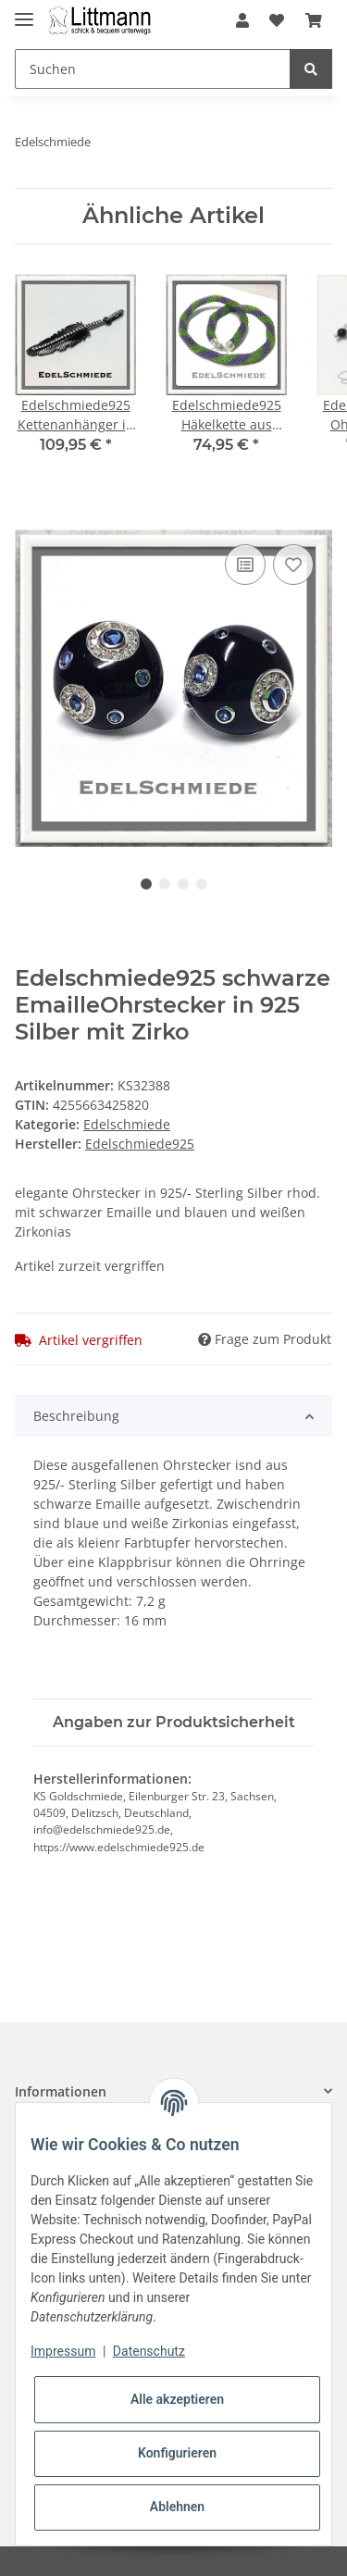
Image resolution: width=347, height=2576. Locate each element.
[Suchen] (153, 69)
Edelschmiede (126, 1124)
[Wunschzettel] (276, 20)
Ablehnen (177, 2506)
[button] (242, 20)
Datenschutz (149, 2351)
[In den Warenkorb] (29, 519)
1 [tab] (146, 884)
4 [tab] (201, 884)
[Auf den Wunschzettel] (293, 564)
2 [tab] (164, 884)
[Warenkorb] (313, 20)
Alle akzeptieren (177, 2399)
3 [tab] (183, 884)
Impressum (63, 2351)
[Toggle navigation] (24, 11)
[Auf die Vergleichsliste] (245, 564)
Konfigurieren (177, 2452)
